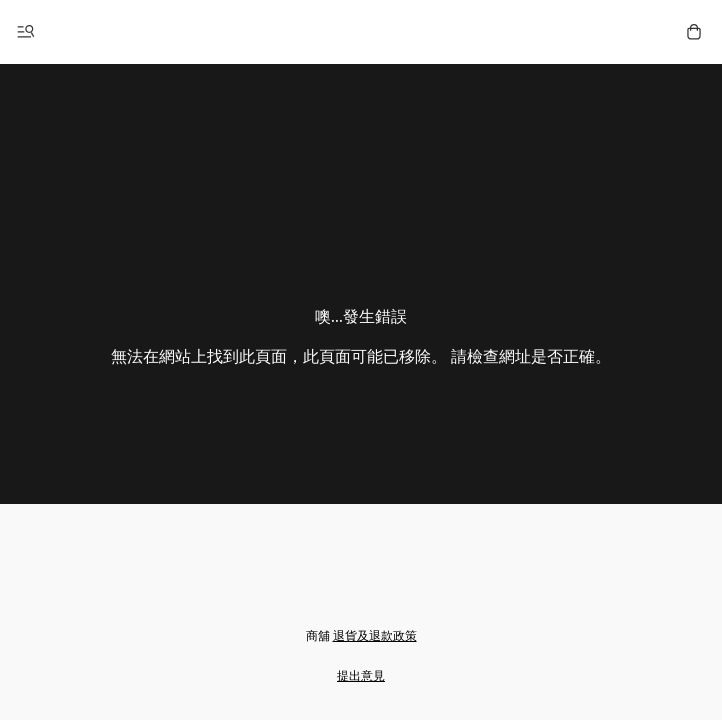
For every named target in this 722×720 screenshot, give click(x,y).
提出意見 (361, 675)
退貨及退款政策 (375, 635)
